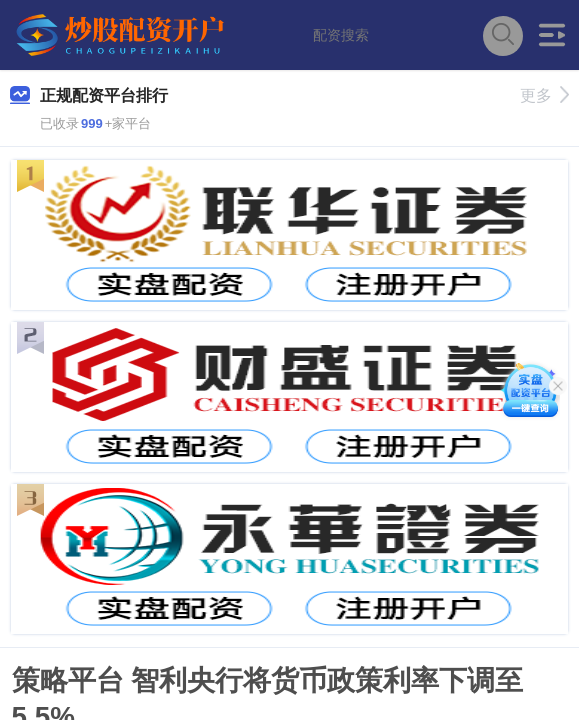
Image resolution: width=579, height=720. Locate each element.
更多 (544, 95)
